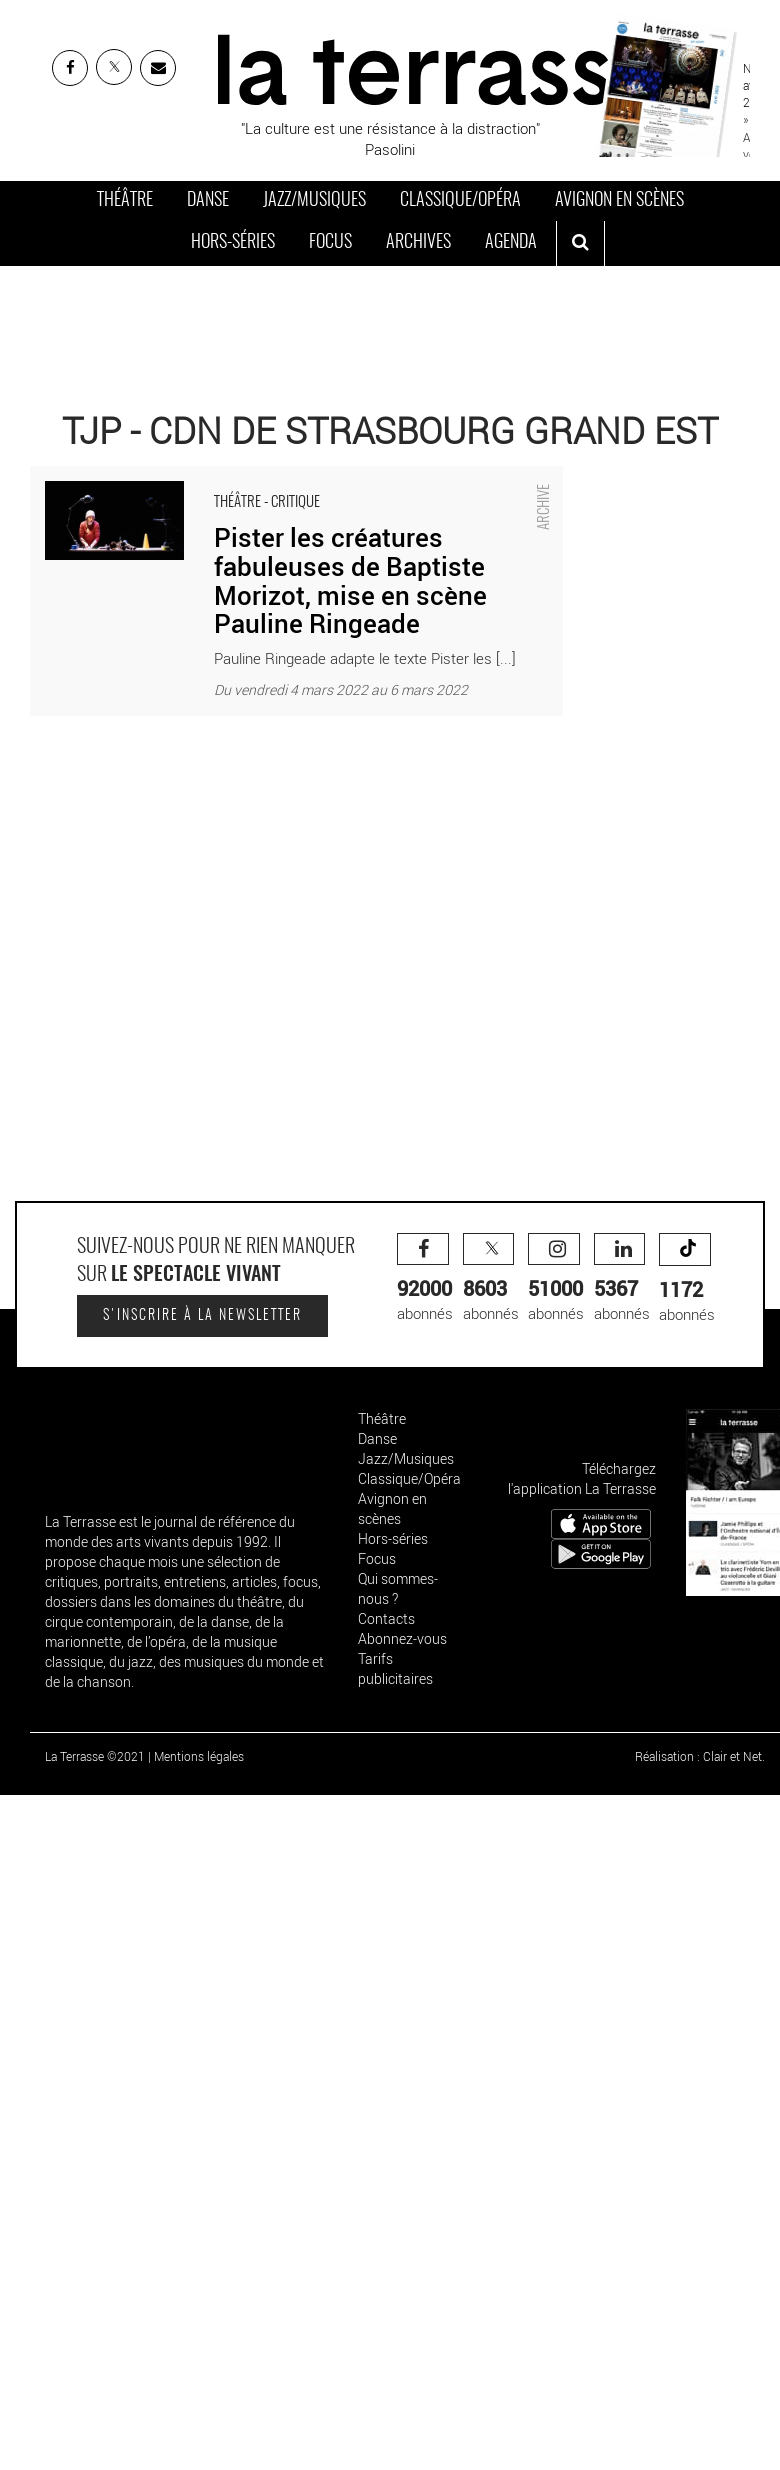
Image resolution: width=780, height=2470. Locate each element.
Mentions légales (199, 1756)
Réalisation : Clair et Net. (700, 1756)
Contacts (386, 1618)
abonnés (425, 1278)
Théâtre (125, 201)
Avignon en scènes (619, 201)
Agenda (511, 243)
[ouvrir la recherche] (580, 244)
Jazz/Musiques (314, 201)
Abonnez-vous (402, 1638)
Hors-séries (233, 243)
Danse (208, 201)
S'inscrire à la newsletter (202, 1316)
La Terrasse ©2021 (95, 1756)
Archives (418, 243)
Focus (330, 243)
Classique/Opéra (460, 201)
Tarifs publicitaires (395, 1668)
